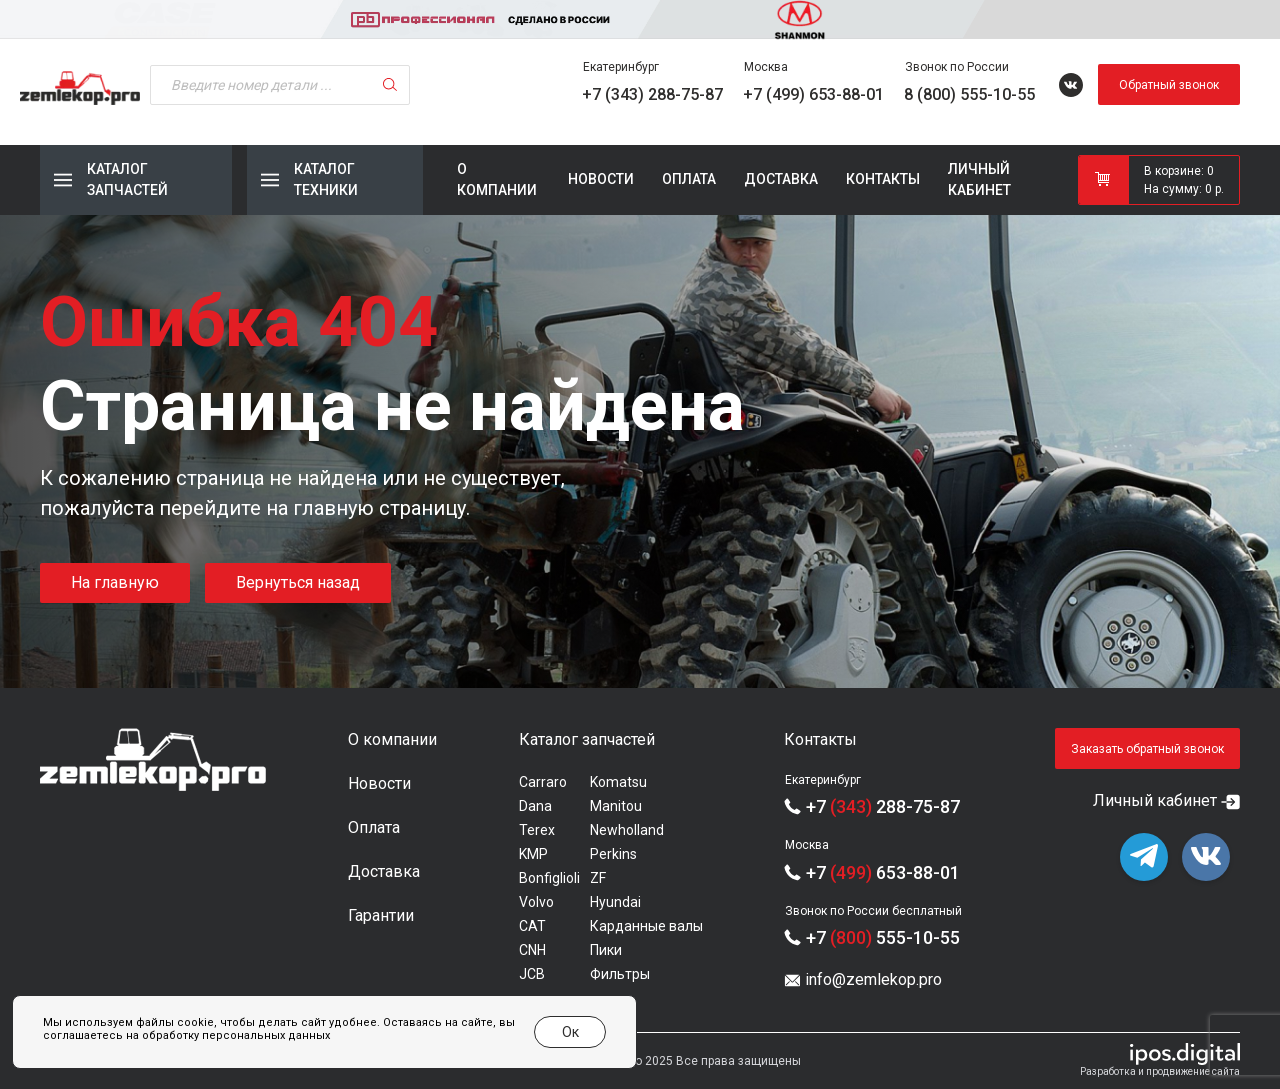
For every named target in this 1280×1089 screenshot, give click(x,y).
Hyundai (615, 902)
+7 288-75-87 (883, 806)
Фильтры (620, 974)
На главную (115, 582)
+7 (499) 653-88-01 (813, 94)
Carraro (543, 782)
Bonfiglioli (549, 878)
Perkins (613, 854)
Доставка (781, 179)
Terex (537, 830)
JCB (532, 974)
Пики (606, 950)
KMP (533, 854)
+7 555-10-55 (883, 937)
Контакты (883, 179)
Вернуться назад (298, 582)
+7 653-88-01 (883, 872)
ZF (598, 878)
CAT (532, 926)
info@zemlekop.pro (873, 979)
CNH (532, 950)
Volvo (536, 902)
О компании (497, 179)
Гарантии (381, 915)
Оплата (689, 179)
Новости (601, 179)
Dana (535, 806)
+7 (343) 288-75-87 (652, 94)
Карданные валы (646, 926)
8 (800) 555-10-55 (969, 94)
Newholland (627, 830)
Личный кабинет (979, 179)
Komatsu (618, 782)
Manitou (616, 806)
